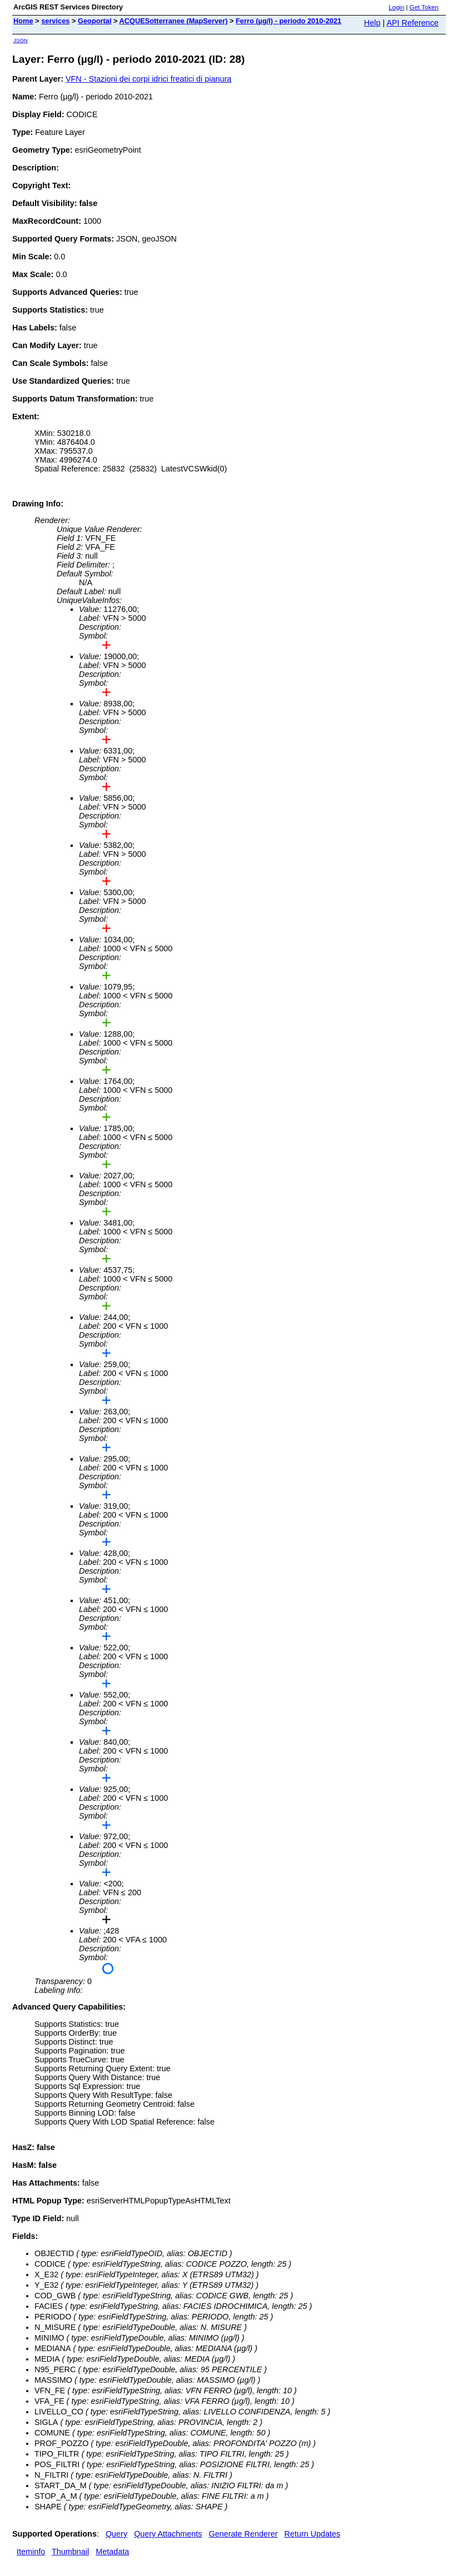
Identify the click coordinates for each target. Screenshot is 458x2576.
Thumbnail (70, 2551)
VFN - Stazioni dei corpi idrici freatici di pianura (148, 78)
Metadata (112, 2551)
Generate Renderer (243, 2533)
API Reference (412, 22)
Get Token (424, 7)
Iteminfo (31, 2551)
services (55, 21)
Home (23, 21)
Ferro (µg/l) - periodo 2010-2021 (288, 21)
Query (116, 2533)
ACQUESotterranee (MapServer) (174, 21)
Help (372, 22)
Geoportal (94, 21)
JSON (20, 40)
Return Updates (313, 2533)
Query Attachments (168, 2533)
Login (396, 7)
